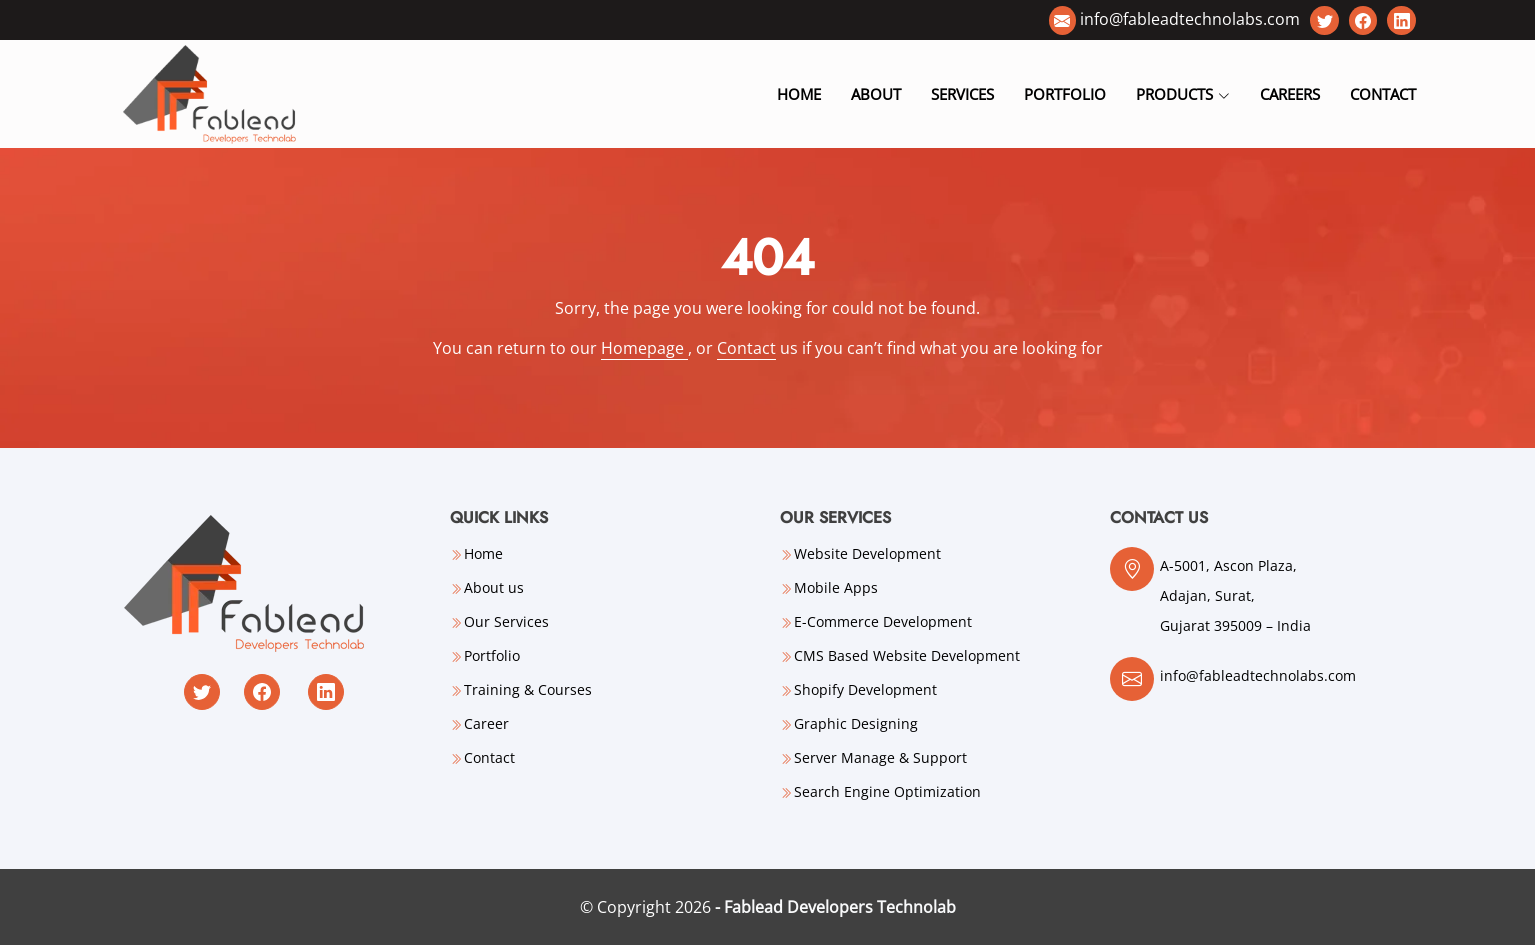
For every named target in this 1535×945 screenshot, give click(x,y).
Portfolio (1065, 94)
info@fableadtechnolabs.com (1190, 19)
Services (962, 94)
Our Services (506, 622)
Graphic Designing (856, 724)
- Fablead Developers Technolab (835, 907)
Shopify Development (865, 690)
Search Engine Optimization (887, 792)
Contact (1383, 94)
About (876, 94)
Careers (1290, 94)
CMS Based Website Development (907, 656)
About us (494, 588)
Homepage (644, 348)
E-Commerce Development (883, 622)
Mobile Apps (836, 588)
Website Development (867, 554)
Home (799, 94)
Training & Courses (528, 690)
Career (486, 724)
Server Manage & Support (880, 758)
